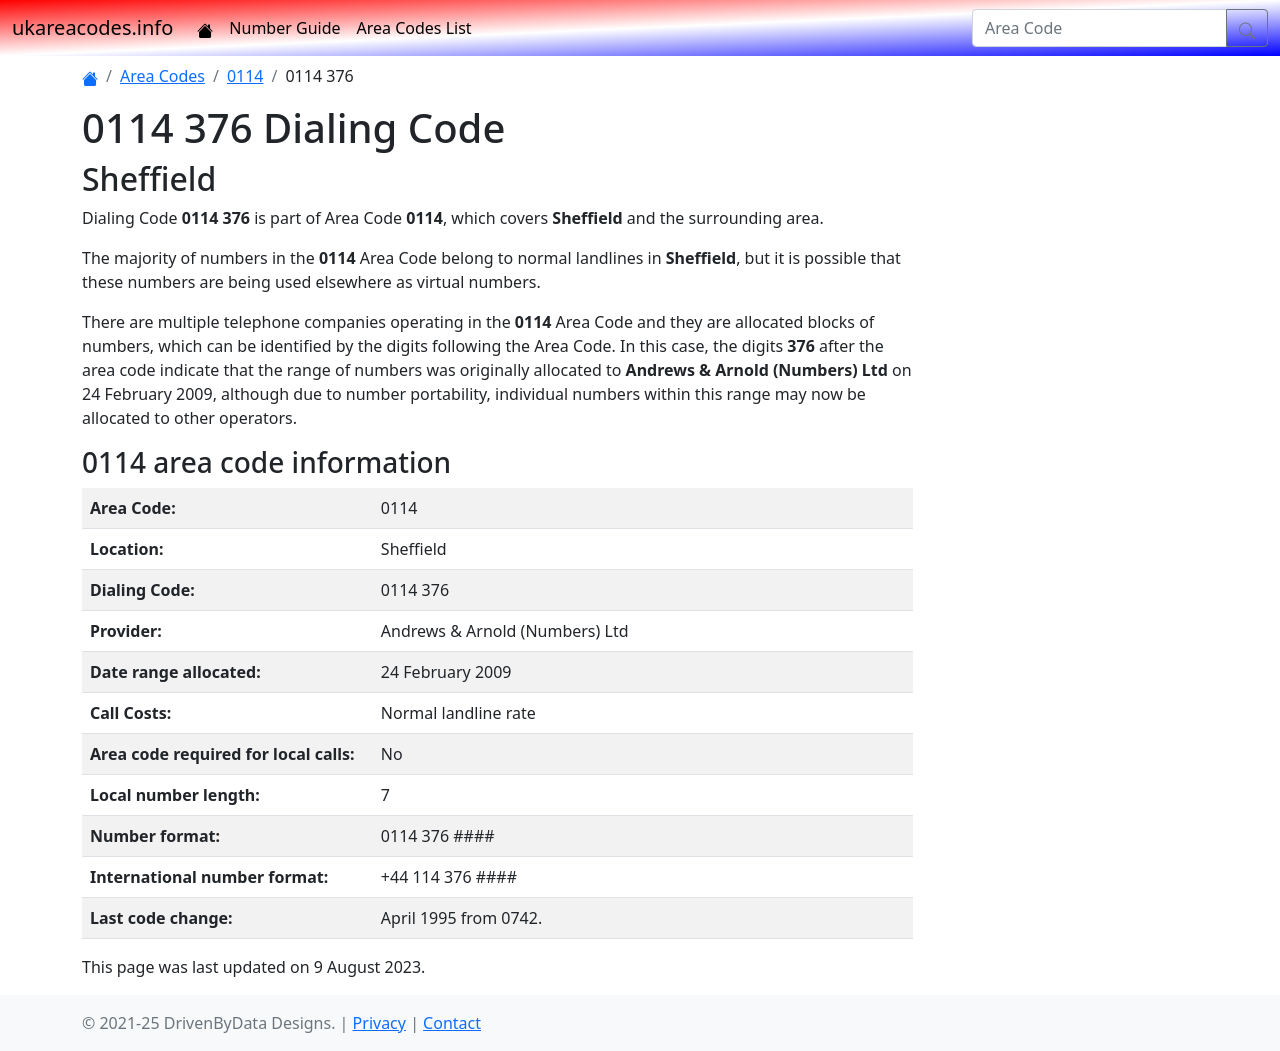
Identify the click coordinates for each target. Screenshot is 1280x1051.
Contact (452, 1023)
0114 (245, 76)
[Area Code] (1099, 28)
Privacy (379, 1023)
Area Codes (162, 76)
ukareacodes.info (92, 27)
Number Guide (284, 28)
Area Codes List (414, 28)
